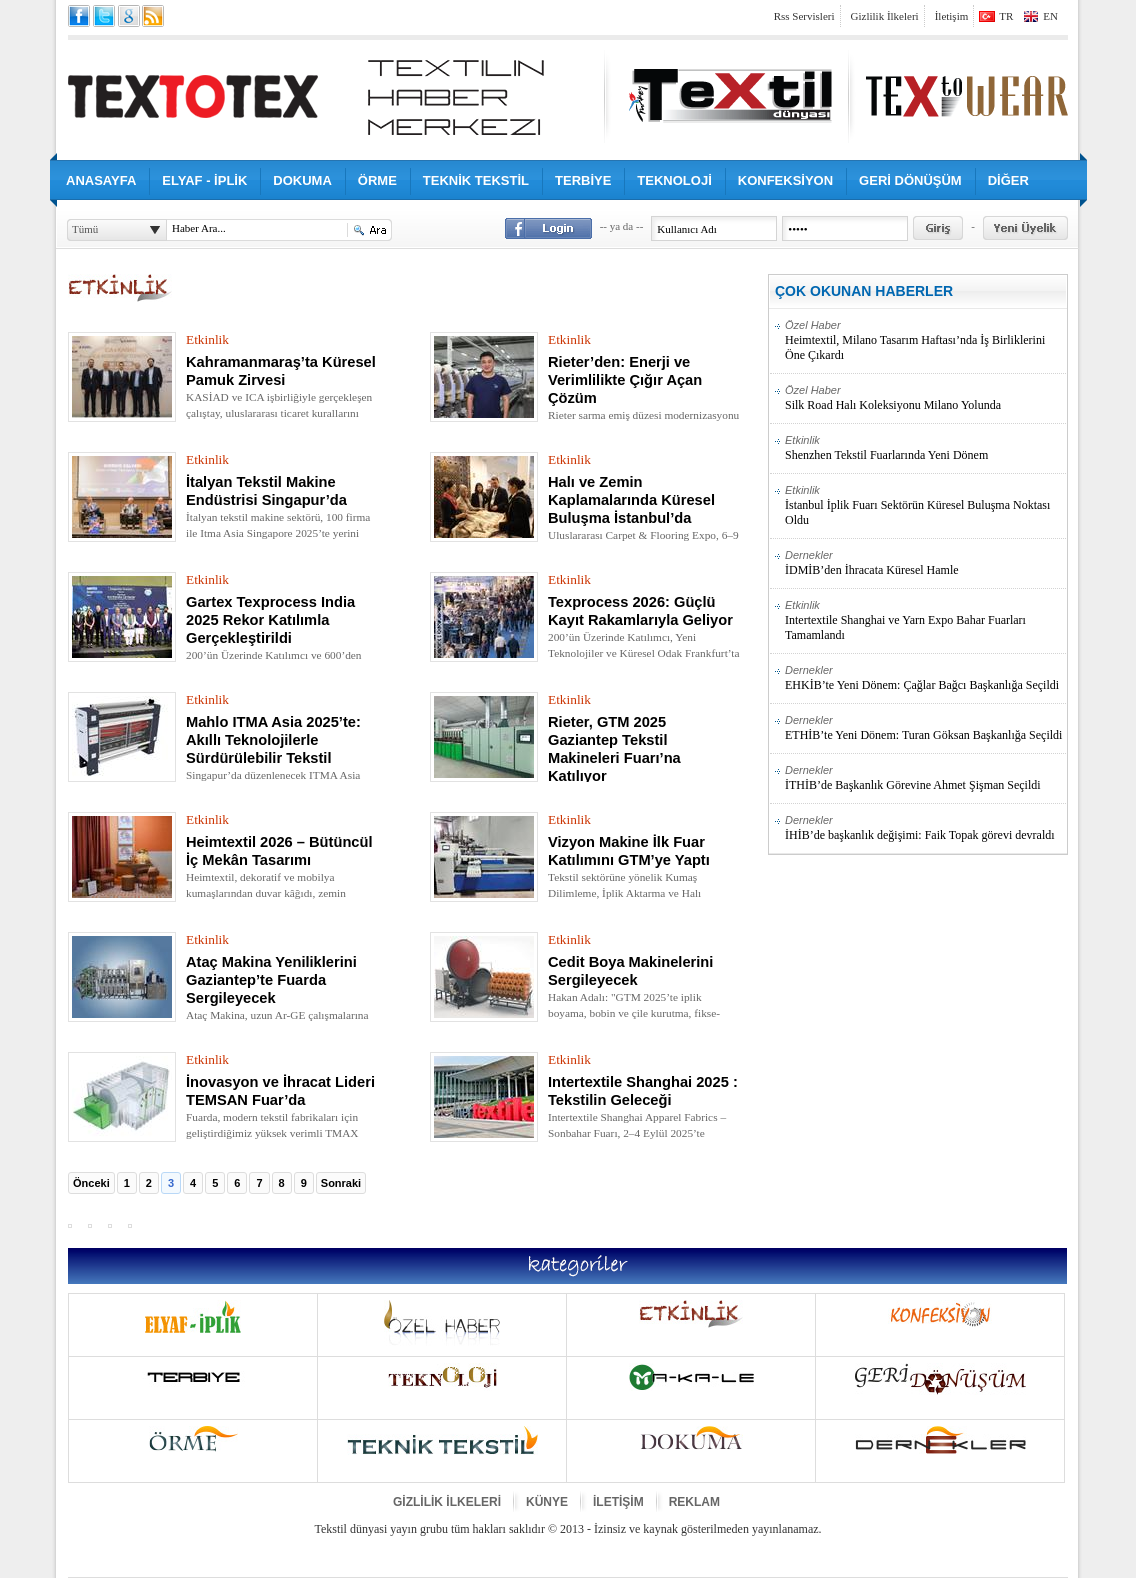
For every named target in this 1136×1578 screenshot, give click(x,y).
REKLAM (694, 1502)
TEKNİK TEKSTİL (476, 180)
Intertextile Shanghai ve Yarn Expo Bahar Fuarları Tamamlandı (925, 620)
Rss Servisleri (804, 16)
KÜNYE (547, 1502)
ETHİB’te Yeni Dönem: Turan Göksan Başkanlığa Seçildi (925, 728)
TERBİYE (583, 180)
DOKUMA (302, 180)
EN (1050, 16)
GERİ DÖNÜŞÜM (910, 180)
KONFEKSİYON (785, 180)
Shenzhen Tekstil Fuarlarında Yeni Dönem (925, 448)
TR (1006, 16)
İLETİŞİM (618, 1502)
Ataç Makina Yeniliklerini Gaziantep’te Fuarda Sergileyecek (271, 980)
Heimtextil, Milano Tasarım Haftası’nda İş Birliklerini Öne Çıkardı (925, 340)
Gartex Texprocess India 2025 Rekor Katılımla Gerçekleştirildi (270, 620)
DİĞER (1008, 180)
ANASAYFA (101, 180)
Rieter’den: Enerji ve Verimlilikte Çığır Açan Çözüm (625, 380)
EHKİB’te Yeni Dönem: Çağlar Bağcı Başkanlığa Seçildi (925, 678)
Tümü (85, 229)
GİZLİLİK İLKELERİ (447, 1502)
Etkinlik (207, 339)
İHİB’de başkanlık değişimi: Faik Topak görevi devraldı (925, 828)
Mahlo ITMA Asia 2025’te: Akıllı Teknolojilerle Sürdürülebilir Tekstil (273, 740)
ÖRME (377, 180)
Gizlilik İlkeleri (885, 16)
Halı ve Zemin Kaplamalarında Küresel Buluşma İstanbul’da (631, 500)
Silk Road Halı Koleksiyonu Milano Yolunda (925, 398)
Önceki (91, 1183)
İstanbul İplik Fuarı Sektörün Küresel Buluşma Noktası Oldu (925, 505)
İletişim (952, 16)
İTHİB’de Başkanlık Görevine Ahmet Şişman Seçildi (925, 778)
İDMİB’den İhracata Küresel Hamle (925, 563)
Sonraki (341, 1183)
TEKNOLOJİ (674, 180)
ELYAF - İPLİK (204, 180)
